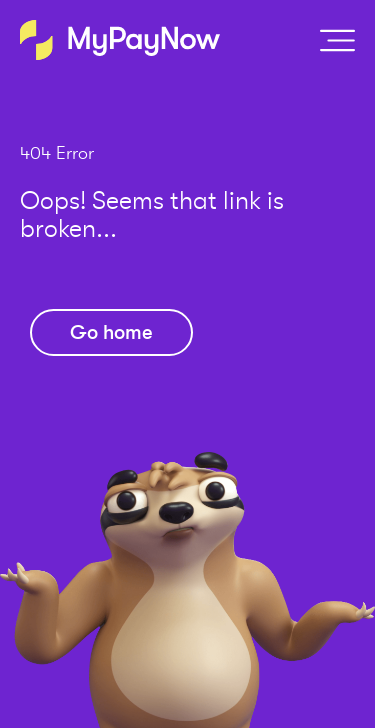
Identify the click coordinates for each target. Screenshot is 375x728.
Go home (111, 332)
